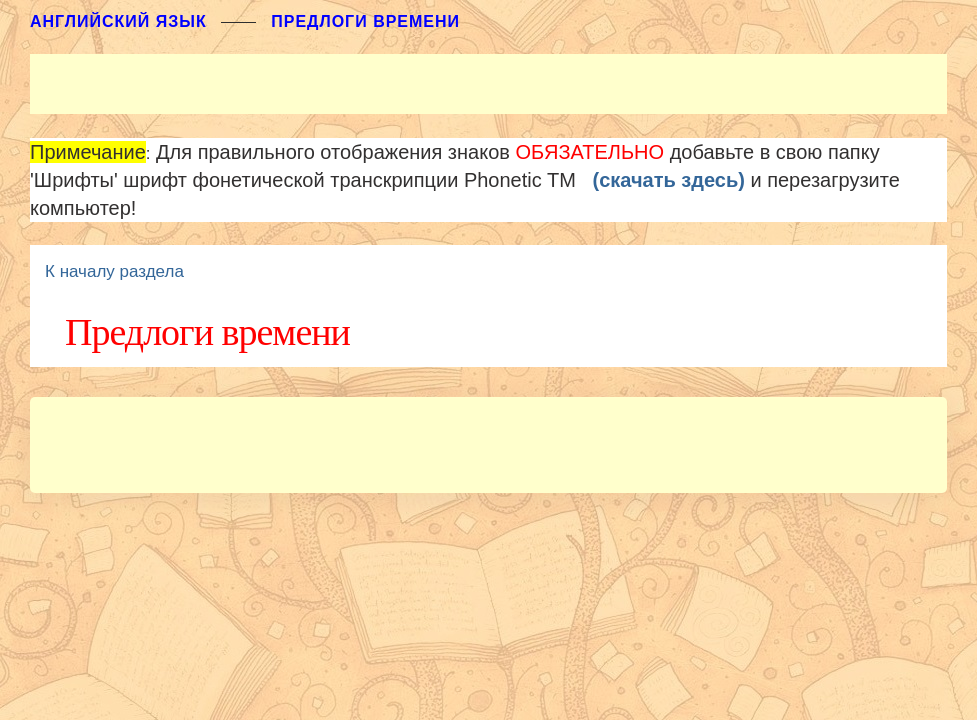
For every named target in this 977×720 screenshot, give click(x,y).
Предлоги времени (365, 21)
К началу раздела (114, 271)
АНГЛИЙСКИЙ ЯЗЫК (118, 21)
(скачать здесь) (669, 180)
